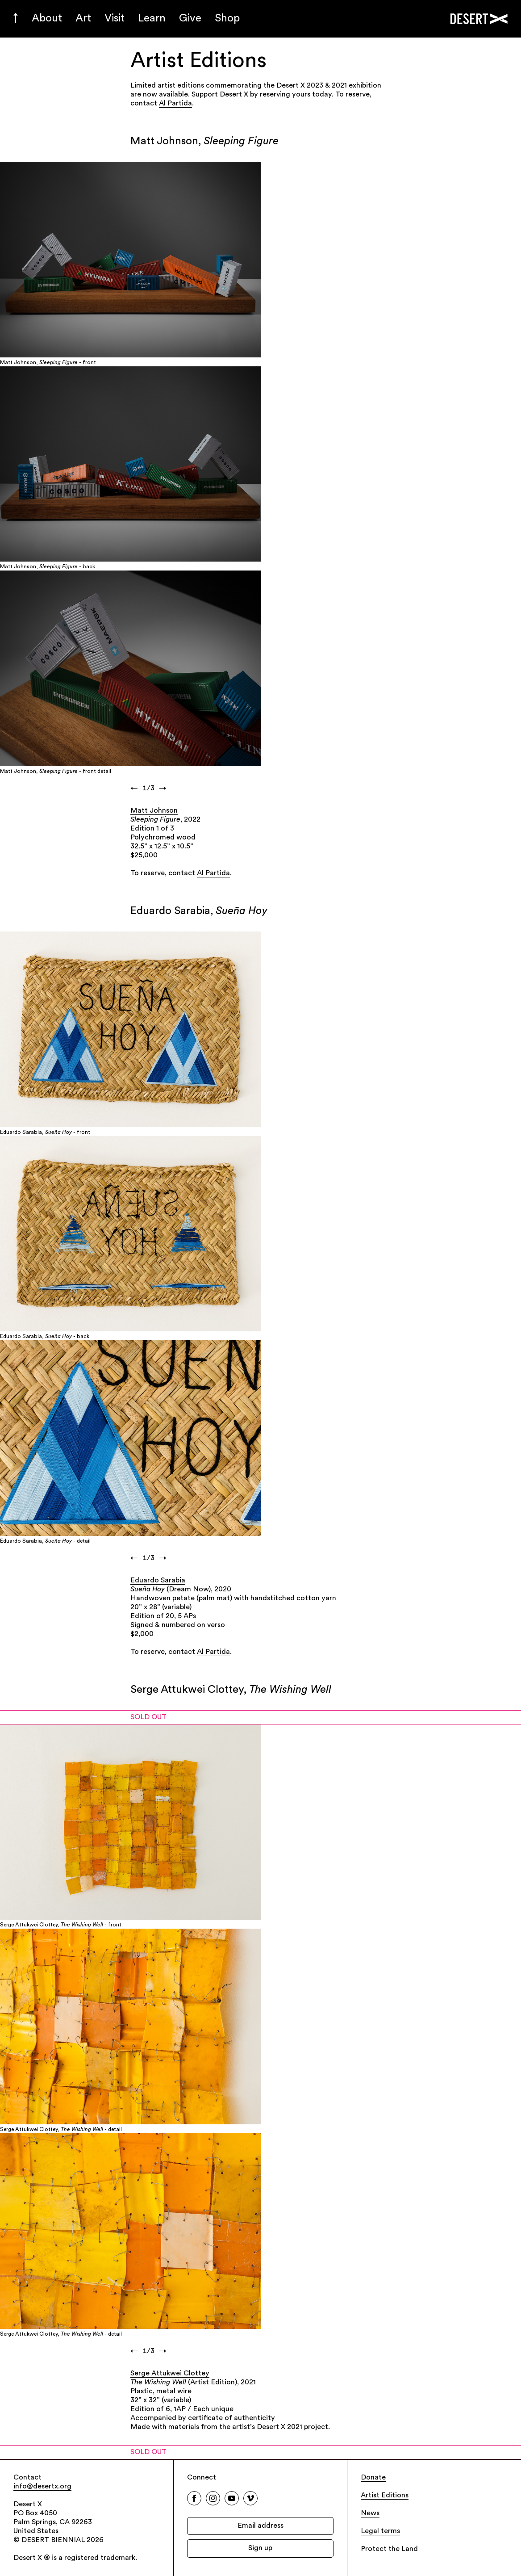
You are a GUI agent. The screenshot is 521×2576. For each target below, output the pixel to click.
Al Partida (175, 103)
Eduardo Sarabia (157, 1580)
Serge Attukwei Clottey (169, 2373)
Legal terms (380, 2531)
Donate (373, 2477)
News (370, 2513)
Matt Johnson (154, 810)
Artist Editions (384, 2495)
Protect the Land (389, 2549)
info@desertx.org (42, 2486)
